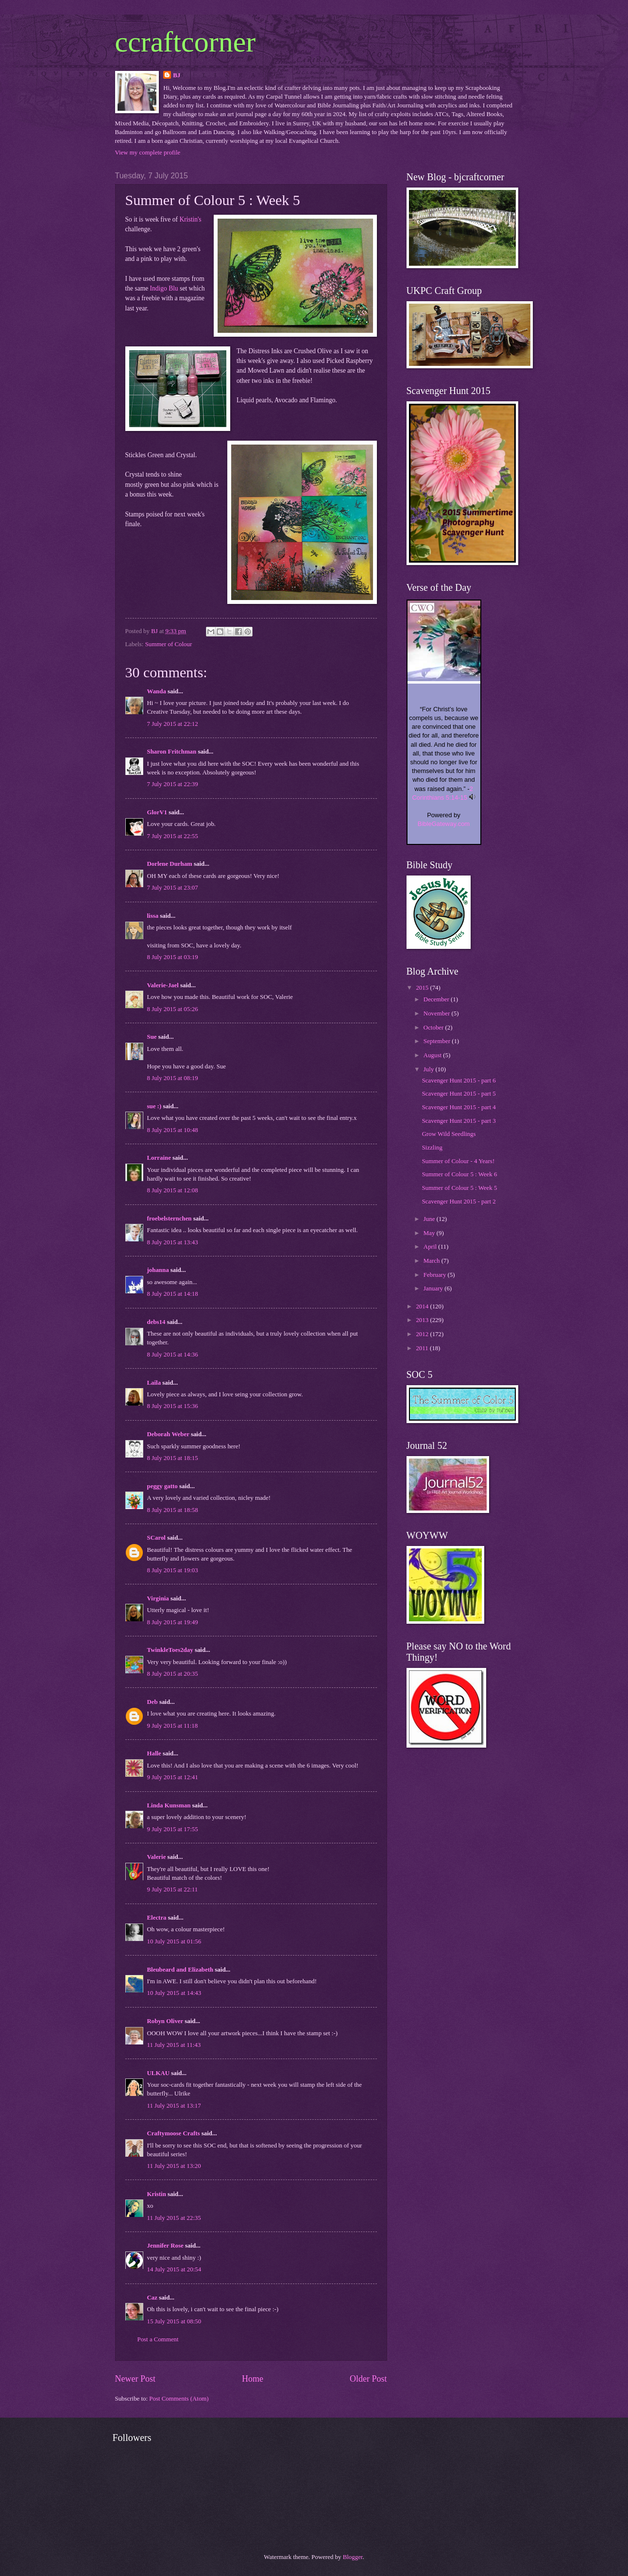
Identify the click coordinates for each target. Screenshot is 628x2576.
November (438, 1013)
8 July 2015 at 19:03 (172, 1570)
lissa (153, 915)
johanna (158, 1270)
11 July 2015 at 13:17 (174, 2105)
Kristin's (190, 219)
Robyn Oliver (165, 2021)
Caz (152, 2297)
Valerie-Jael (163, 985)
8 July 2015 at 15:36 (172, 1406)
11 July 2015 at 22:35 (174, 2218)
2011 (423, 1348)
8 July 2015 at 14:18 (172, 1293)
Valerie (156, 1857)
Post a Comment (158, 2339)
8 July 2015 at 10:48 (172, 1130)
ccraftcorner (185, 42)
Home (252, 2379)
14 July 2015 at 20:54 (174, 2269)
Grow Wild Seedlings (449, 1134)
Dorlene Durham (169, 863)
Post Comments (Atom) (178, 2398)
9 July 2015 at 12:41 (172, 1777)
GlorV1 (157, 812)
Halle (154, 1753)
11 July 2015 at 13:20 (174, 2166)
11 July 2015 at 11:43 (174, 2045)
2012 (423, 1334)
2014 (423, 1306)
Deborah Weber (168, 1434)
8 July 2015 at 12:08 (172, 1190)
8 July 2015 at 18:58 (172, 1510)
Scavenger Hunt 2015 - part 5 (459, 1093)
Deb (152, 1702)
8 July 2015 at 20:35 (172, 1673)
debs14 (156, 1322)
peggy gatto (162, 1486)
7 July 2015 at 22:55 (172, 836)
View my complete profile (148, 152)
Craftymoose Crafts (173, 2133)
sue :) (154, 1106)
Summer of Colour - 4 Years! (458, 1161)
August (433, 1055)
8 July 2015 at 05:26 (172, 1009)
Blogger (353, 2557)
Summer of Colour (168, 644)
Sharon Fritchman (172, 751)
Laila (154, 1382)
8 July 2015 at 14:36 (172, 1354)
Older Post (368, 2379)
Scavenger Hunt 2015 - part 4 (459, 1107)
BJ (176, 75)
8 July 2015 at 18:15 (172, 1458)
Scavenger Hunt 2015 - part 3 (459, 1120)
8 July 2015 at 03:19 (172, 957)
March (432, 1260)
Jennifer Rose (165, 2245)
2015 (423, 987)
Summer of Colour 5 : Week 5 (459, 1188)
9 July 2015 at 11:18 (172, 1725)
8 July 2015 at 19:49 (172, 1622)
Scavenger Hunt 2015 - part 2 (459, 1201)
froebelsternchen (169, 1218)
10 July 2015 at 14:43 (174, 1993)
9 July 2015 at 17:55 (172, 1829)
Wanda (156, 691)
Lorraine (160, 1157)
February (436, 1274)
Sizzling (432, 1147)
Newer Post (135, 2379)
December (437, 999)
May (430, 1233)
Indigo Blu (164, 288)
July (430, 1069)
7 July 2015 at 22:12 (172, 724)
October (434, 1027)
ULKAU (159, 2073)
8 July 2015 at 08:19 (172, 1078)
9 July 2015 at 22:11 (172, 1889)
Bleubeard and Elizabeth (180, 1969)
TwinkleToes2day (170, 1650)
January (434, 1288)
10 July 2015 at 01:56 (174, 1941)
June (430, 1219)
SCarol (156, 1537)
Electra (157, 1917)
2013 (423, 1320)
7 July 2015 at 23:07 (172, 887)
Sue (152, 1036)
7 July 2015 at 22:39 (172, 784)
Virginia (158, 1598)
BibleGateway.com (444, 823)
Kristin (156, 2194)
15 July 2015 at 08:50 (174, 2321)
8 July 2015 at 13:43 (172, 1242)
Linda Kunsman (169, 1805)
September (438, 1041)
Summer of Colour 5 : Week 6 (459, 1174)
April (431, 1246)
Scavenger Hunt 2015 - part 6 (459, 1080)
